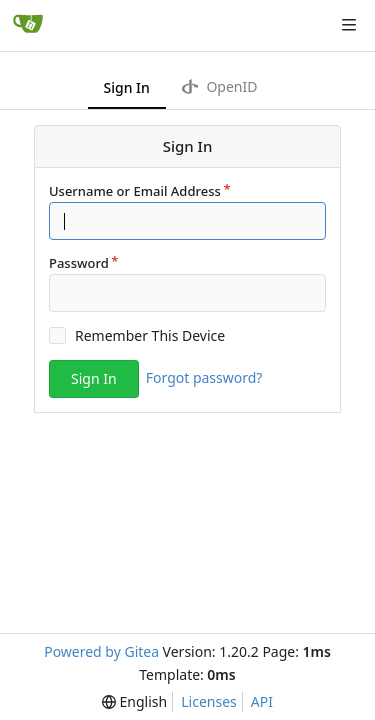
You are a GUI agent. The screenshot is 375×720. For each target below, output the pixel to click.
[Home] (28, 25)
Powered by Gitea (101, 651)
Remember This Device (150, 335)
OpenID (220, 86)
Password (79, 263)
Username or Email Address (135, 191)
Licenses (209, 701)
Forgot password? (204, 377)
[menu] (134, 702)
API (262, 701)
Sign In (127, 87)
